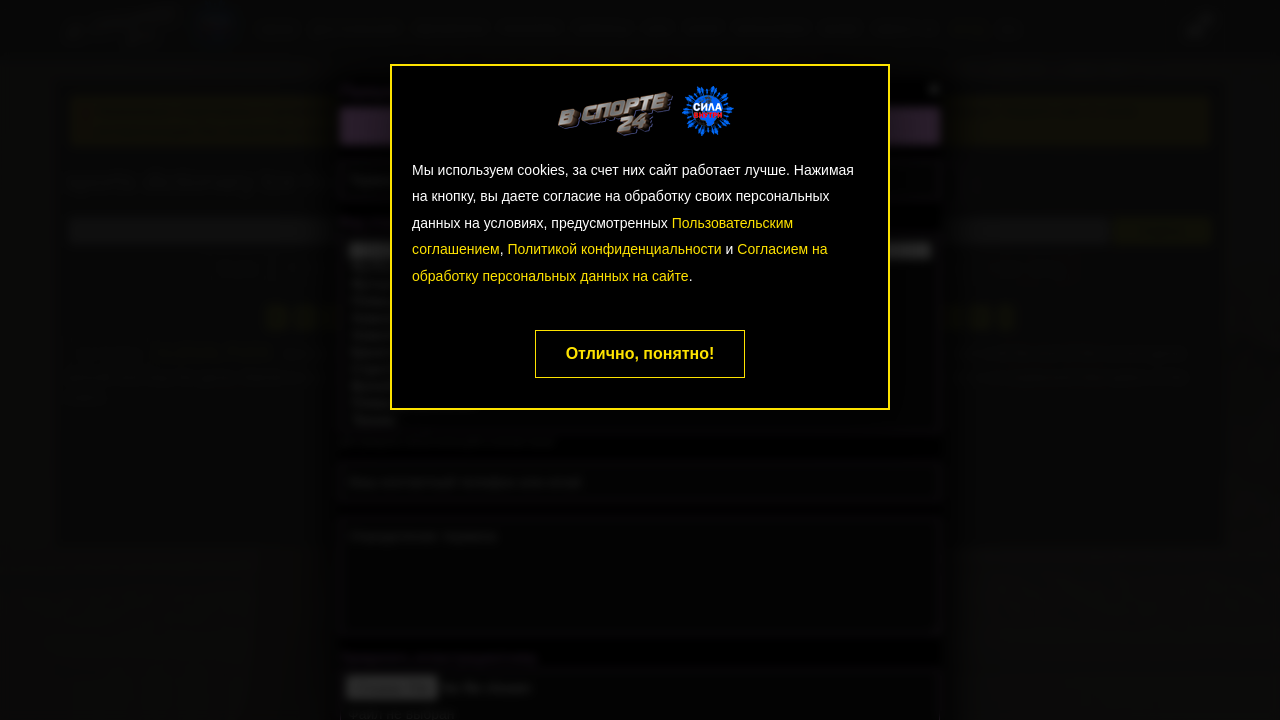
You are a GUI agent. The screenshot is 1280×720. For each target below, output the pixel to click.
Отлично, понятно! (640, 353)
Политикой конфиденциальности (614, 249)
